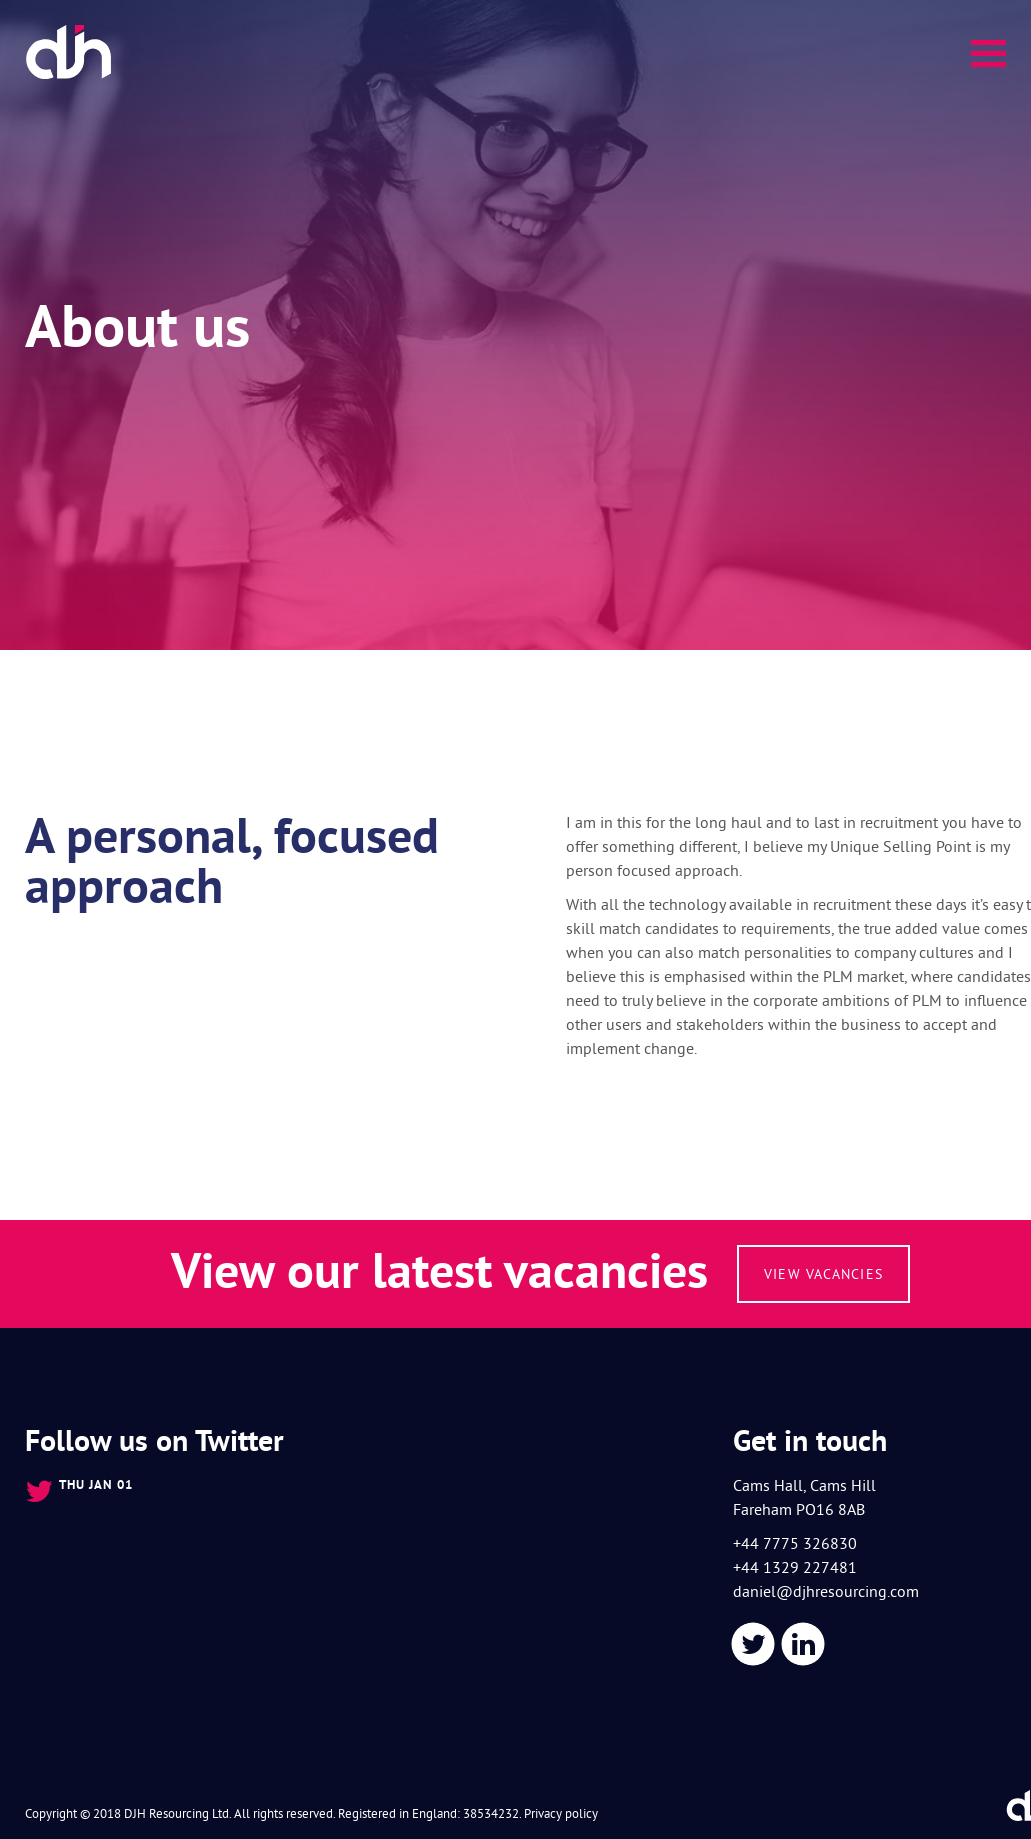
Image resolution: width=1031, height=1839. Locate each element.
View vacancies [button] (823, 1274)
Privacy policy (561, 1813)
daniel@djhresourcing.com (826, 1591)
